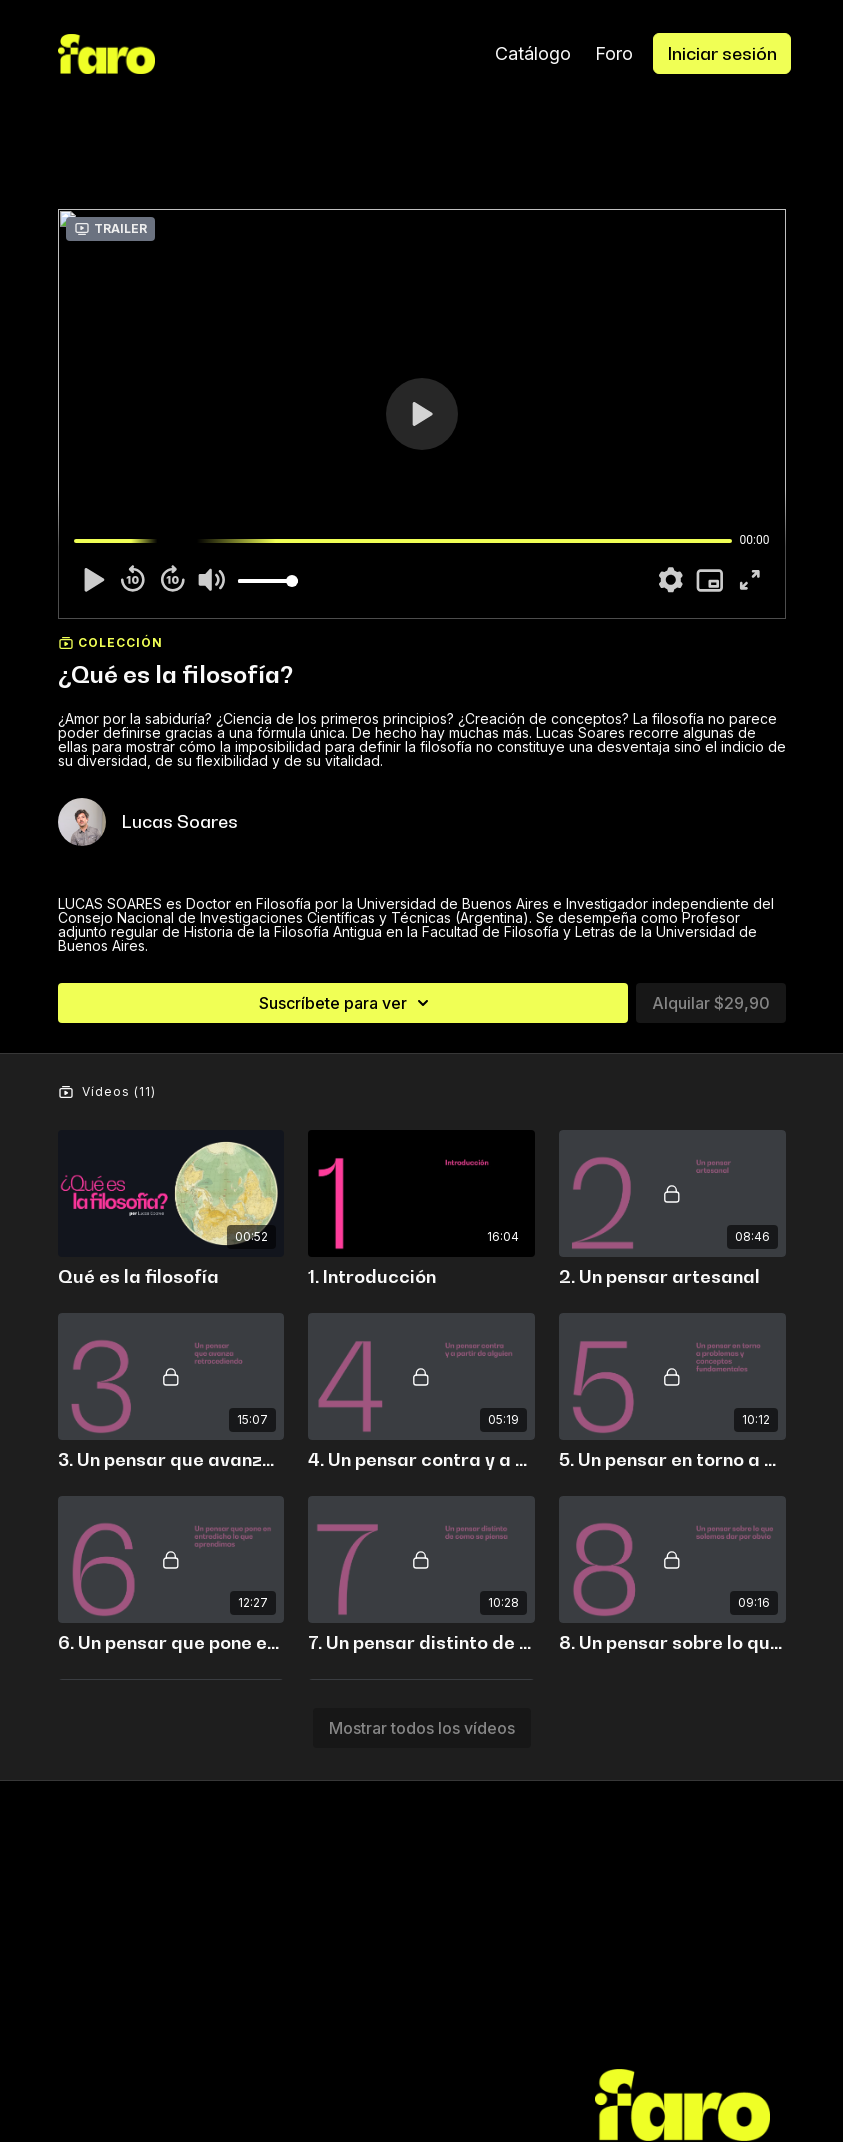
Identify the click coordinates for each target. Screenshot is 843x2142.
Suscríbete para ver (347, 1003)
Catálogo (533, 53)
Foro (614, 53)
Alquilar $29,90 (711, 1003)
